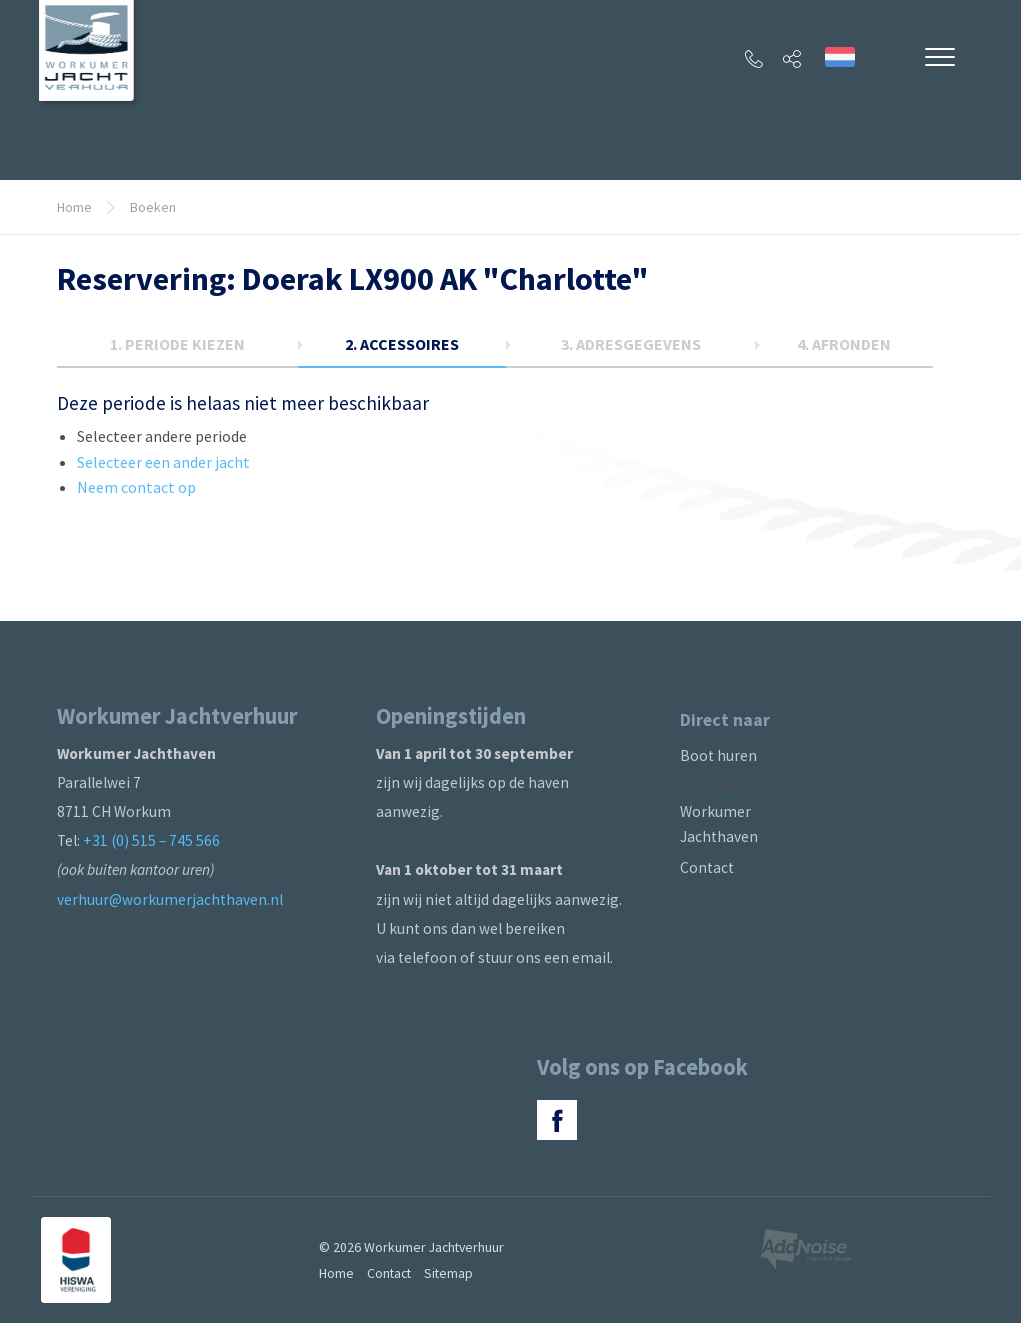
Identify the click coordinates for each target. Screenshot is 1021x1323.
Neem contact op (136, 487)
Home (74, 207)
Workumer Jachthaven (719, 824)
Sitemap (448, 1273)
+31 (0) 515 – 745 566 (151, 840)
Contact (707, 867)
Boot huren (718, 755)
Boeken (153, 207)
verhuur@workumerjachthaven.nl (170, 899)
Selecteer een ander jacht (163, 462)
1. (177, 344)
